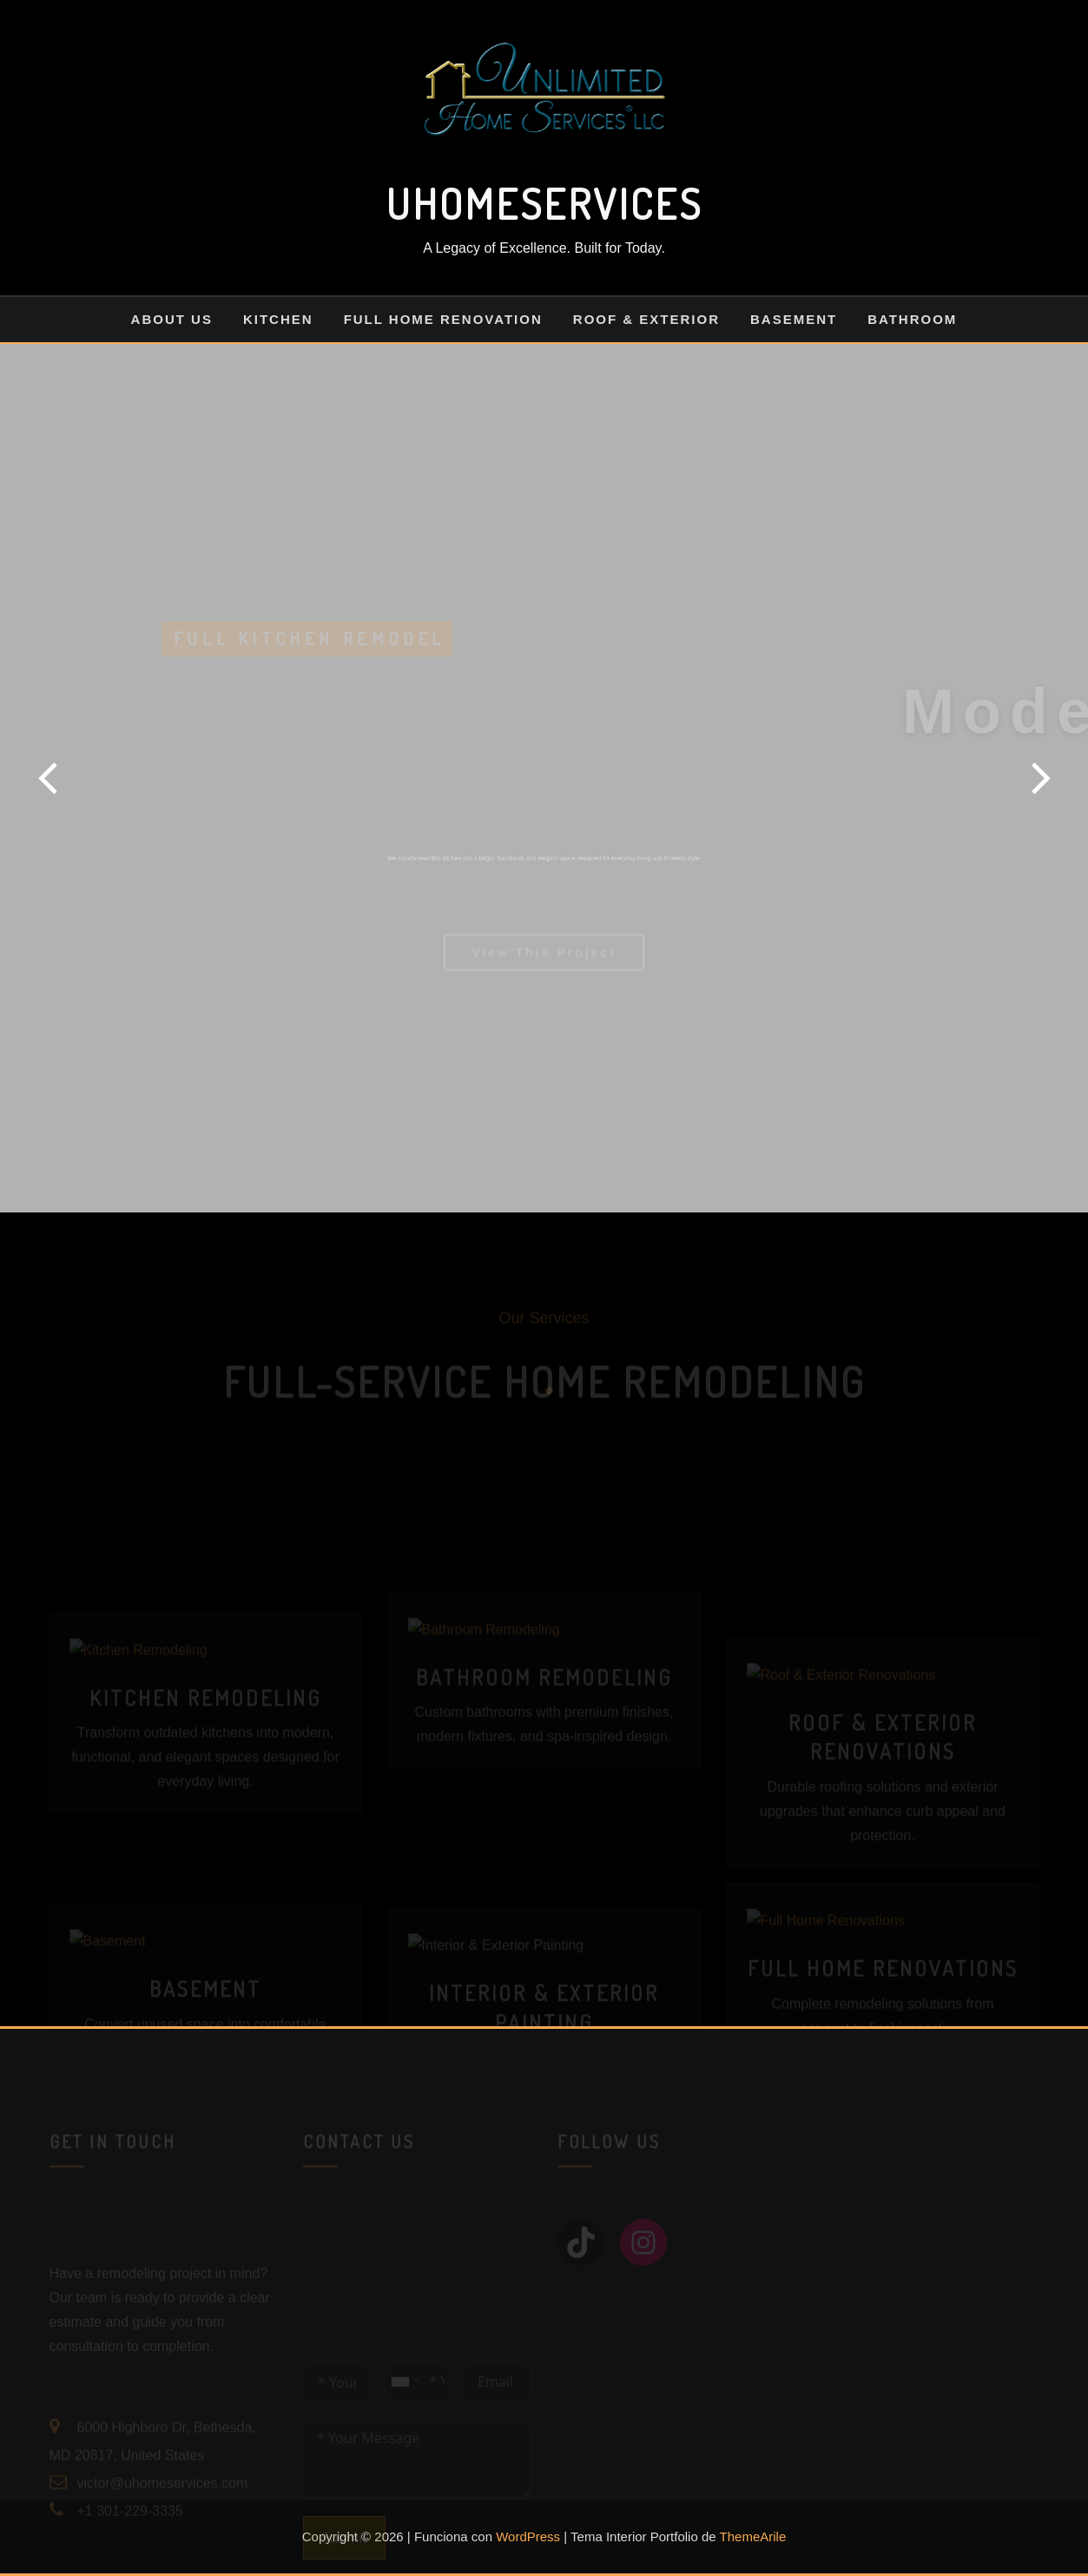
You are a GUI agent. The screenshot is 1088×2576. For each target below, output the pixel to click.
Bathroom (912, 319)
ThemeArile (753, 2536)
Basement (793, 319)
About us (172, 319)
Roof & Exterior (646, 319)
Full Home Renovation (443, 319)
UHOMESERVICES (544, 203)
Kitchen (278, 319)
